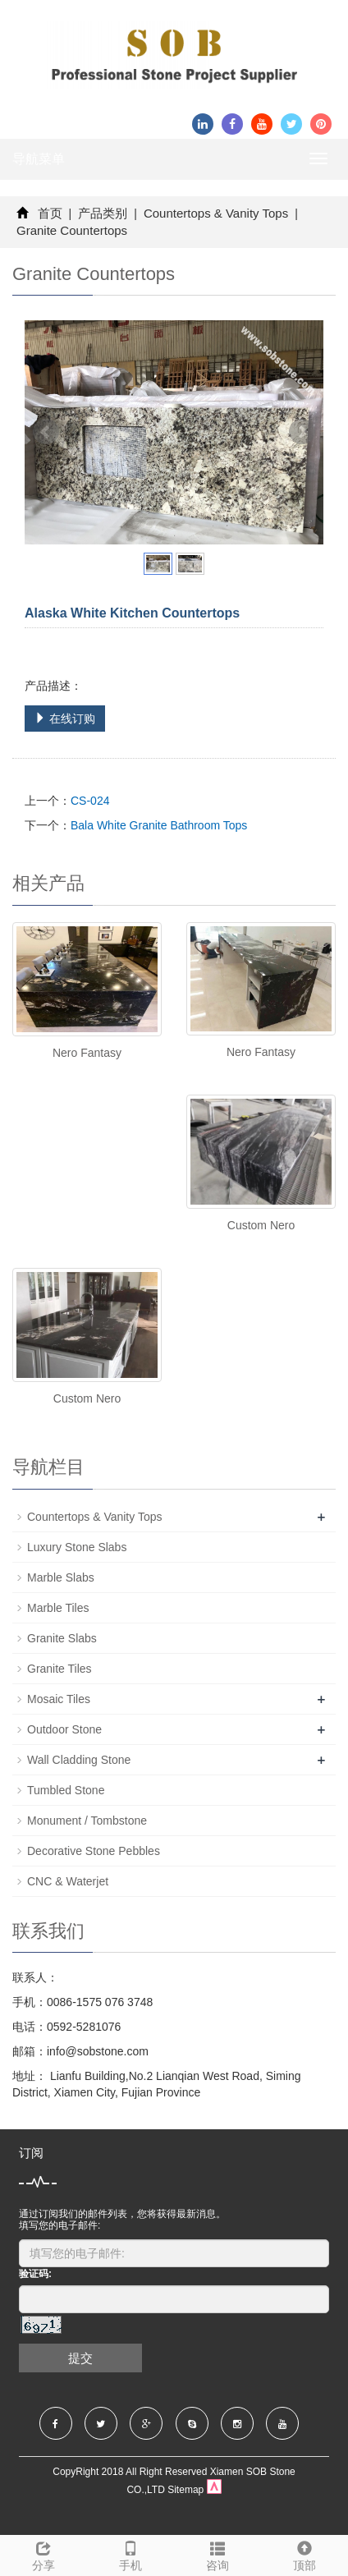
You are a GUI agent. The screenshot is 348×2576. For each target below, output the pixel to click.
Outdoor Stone (64, 1729)
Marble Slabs (60, 1577)
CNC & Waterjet (67, 1881)
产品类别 (102, 213)
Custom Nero (261, 1225)
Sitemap (185, 2490)
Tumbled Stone (65, 1790)
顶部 (304, 2554)
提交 (80, 2358)
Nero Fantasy (87, 1052)
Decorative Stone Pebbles (93, 1850)
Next (302, 432)
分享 (43, 2554)
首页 (50, 213)
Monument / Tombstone (87, 1820)
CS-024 (90, 800)
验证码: (35, 2274)
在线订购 (64, 718)
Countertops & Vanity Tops (216, 213)
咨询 (217, 2554)
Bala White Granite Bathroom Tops (159, 825)
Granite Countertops (71, 230)
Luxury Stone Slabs (76, 1547)
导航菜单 (38, 159)
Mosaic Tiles (58, 1699)
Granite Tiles (59, 1668)
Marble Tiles (58, 1607)
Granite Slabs (62, 1638)
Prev (46, 432)
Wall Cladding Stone (78, 1759)
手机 (130, 2554)
